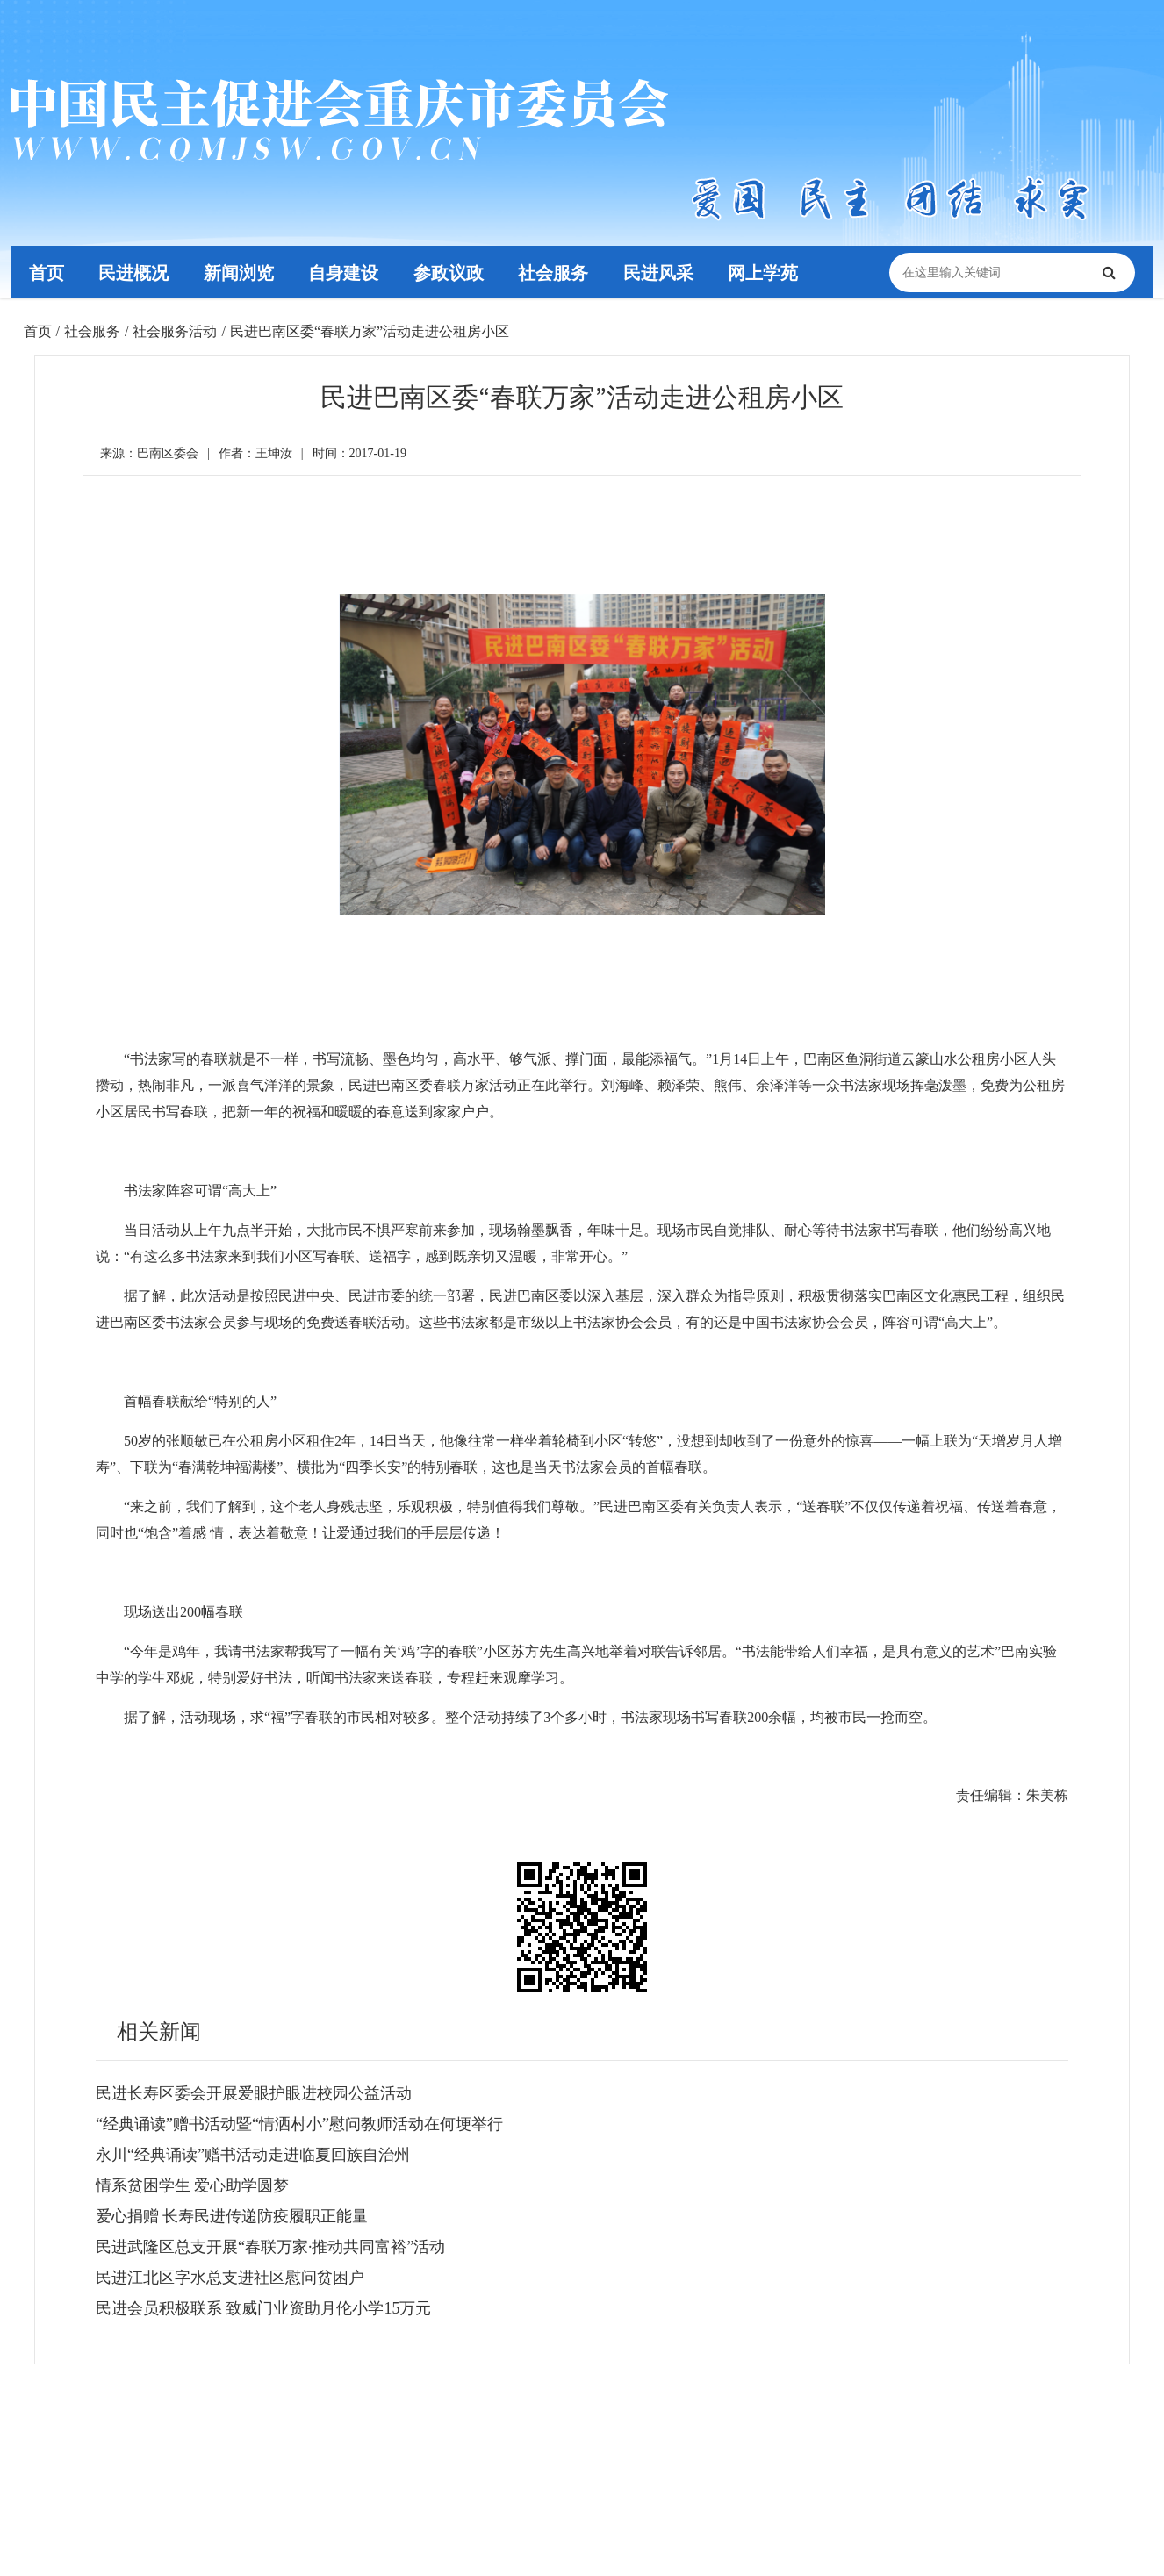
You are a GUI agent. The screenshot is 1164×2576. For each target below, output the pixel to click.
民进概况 (134, 272)
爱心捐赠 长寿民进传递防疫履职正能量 (232, 2216)
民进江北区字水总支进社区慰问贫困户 (230, 2277)
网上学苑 (765, 272)
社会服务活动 (175, 331)
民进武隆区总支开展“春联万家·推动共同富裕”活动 (270, 2247)
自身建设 (344, 272)
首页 (46, 272)
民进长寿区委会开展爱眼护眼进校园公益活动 (254, 2093)
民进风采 (660, 272)
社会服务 (555, 272)
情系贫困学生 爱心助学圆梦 (193, 2185)
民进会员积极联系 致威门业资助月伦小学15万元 (264, 2308)
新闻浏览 (240, 272)
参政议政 (449, 272)
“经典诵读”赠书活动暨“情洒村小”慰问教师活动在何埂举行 (299, 2124)
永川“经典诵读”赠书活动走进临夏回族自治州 (253, 2154)
